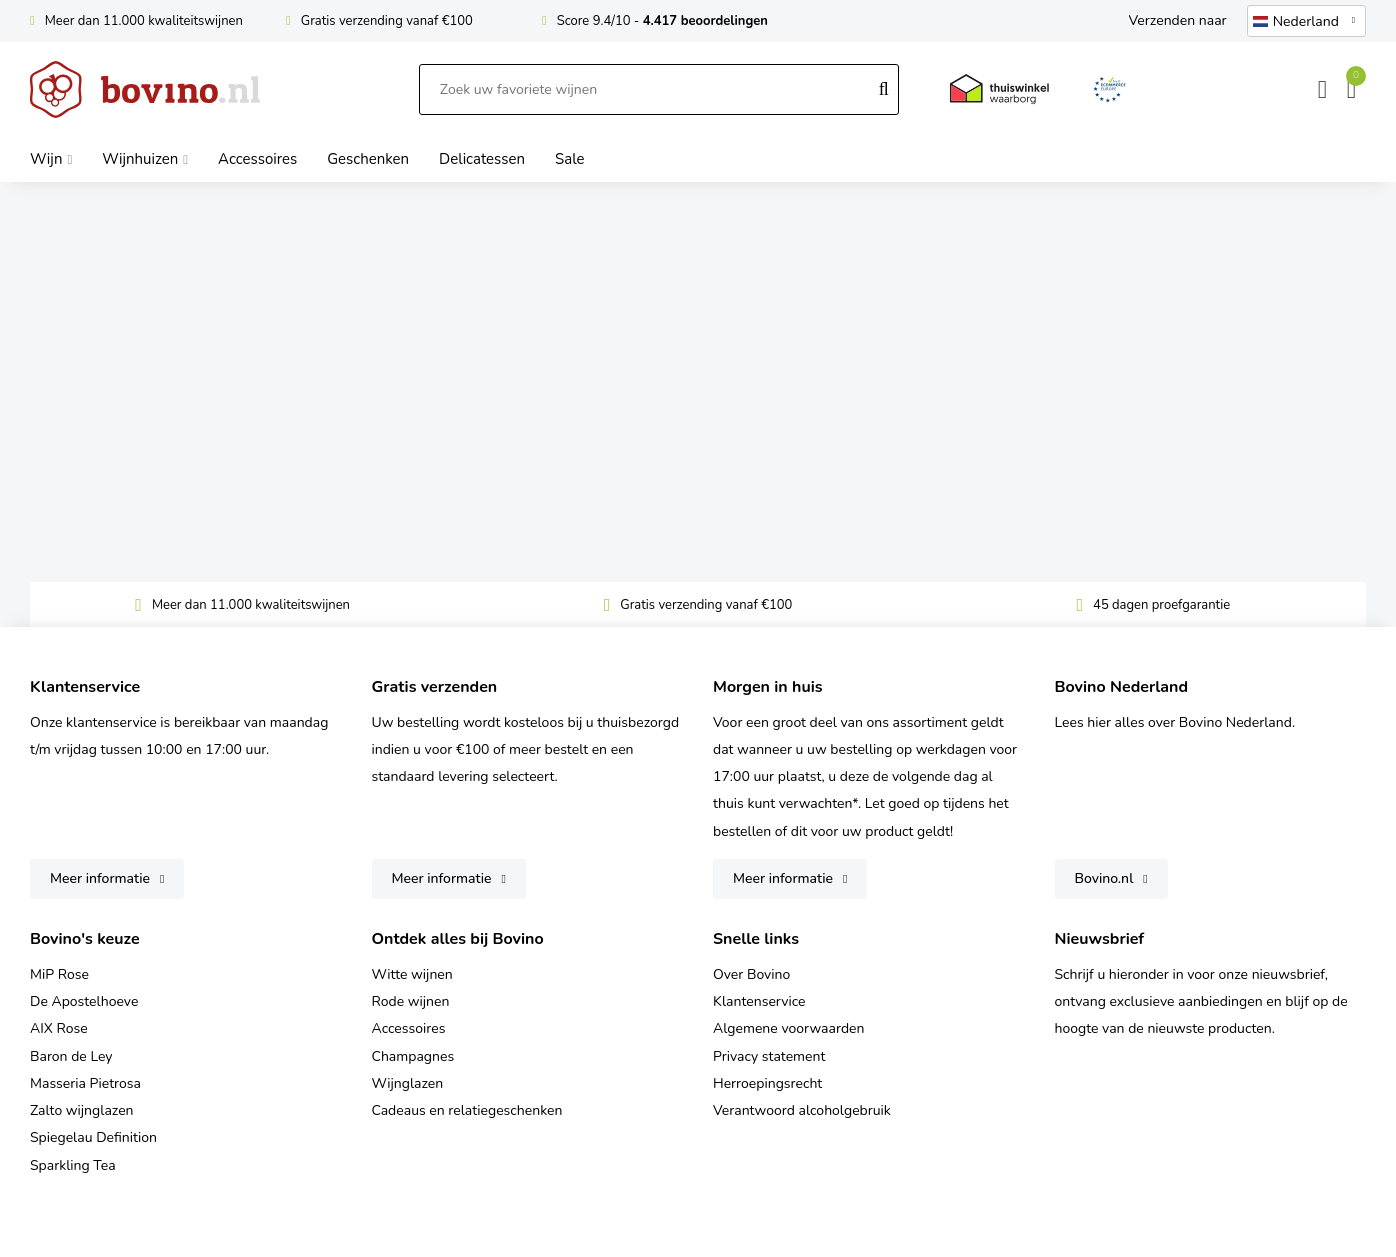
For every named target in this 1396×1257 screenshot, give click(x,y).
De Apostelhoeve (84, 1001)
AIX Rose (59, 1028)
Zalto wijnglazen (82, 1110)
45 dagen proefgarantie (1161, 605)
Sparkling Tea (73, 1165)
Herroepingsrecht (767, 1083)
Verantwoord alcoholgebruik (802, 1110)
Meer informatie (100, 878)
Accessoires (409, 1028)
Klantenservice (759, 1001)
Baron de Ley (71, 1056)
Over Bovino (751, 974)
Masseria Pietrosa (85, 1083)
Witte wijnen (412, 974)
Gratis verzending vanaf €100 (387, 21)
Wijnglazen (408, 1083)
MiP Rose (59, 974)
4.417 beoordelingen (705, 21)
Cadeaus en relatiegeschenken (467, 1110)
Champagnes (413, 1056)
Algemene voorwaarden (788, 1028)
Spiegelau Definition (93, 1137)
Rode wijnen (411, 1001)
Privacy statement (769, 1056)
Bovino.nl (1104, 878)
